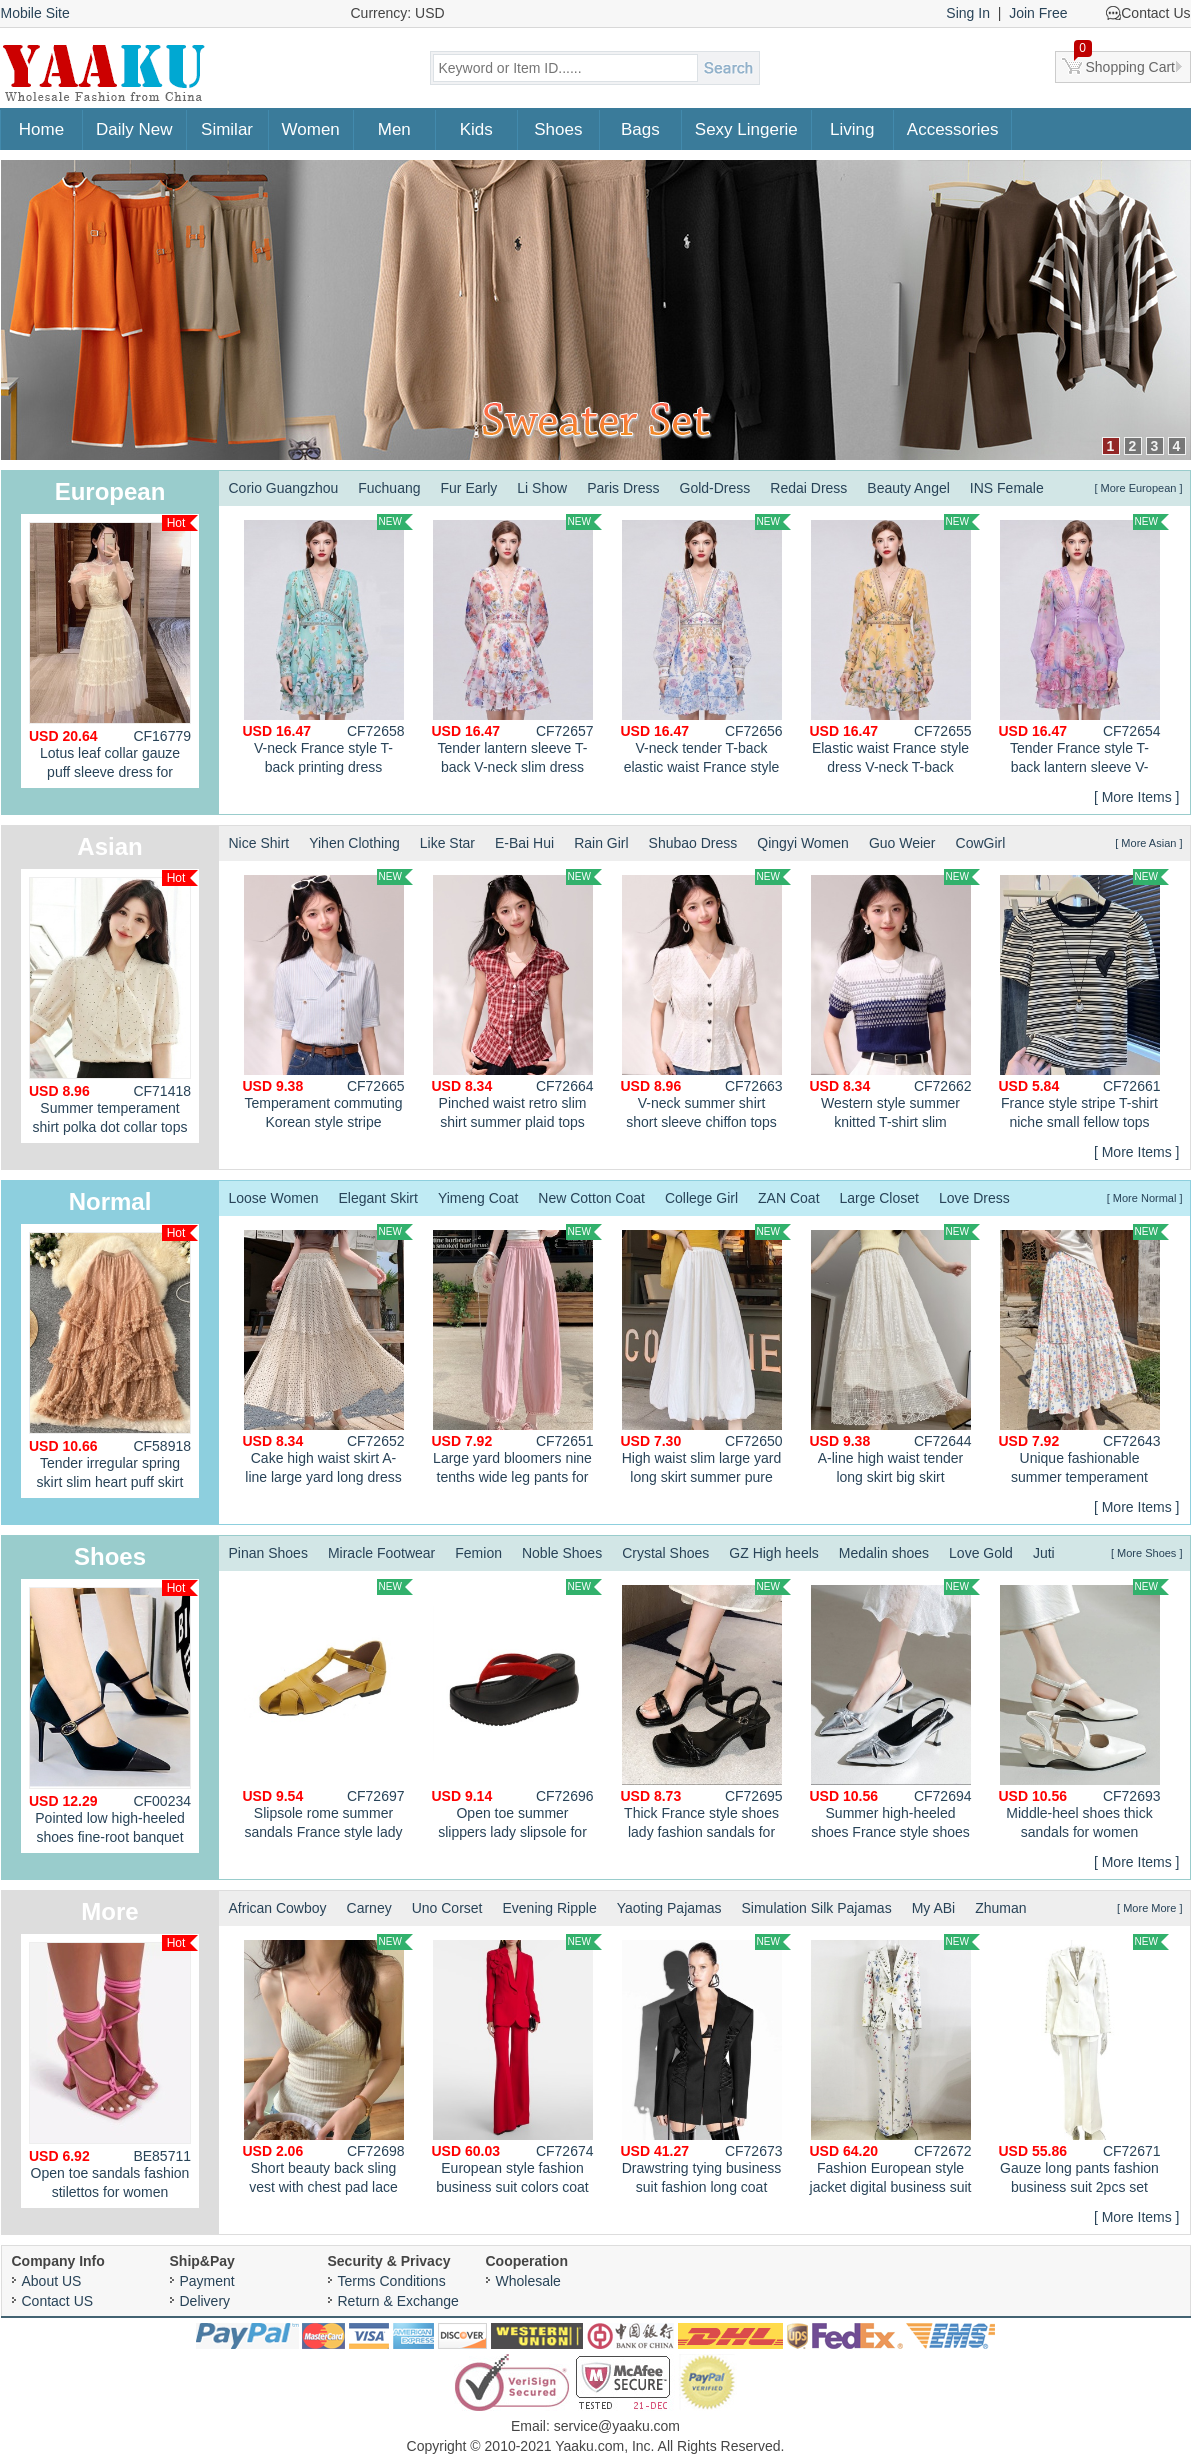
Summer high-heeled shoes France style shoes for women (895, 1712)
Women (311, 129)
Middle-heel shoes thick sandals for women (1084, 1709)
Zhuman (1000, 1908)
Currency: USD (398, 13)
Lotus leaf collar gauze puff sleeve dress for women (113, 651)
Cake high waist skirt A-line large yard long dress (328, 1354)
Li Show (542, 488)
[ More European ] (1138, 488)
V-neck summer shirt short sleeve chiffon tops (706, 999)
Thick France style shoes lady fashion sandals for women (706, 1712)
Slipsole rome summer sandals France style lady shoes (328, 1712)
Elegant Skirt (378, 1198)
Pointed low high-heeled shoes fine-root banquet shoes (113, 1716)
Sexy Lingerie (746, 129)
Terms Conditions (392, 2281)
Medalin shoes (884, 1553)
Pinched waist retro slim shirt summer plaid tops (517, 999)
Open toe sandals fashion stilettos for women (113, 2067)
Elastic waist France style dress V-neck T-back (895, 644)
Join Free (1038, 13)
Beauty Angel (908, 488)
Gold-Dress (715, 488)
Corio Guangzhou (284, 488)
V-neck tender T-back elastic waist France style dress (706, 647)
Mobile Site (35, 13)
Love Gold (981, 1553)
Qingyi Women (803, 843)
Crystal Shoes (665, 1553)
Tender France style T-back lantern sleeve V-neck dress (1084, 647)
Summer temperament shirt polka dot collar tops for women (113, 1006)
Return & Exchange (398, 2301)
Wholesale (528, 2281)
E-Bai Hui (524, 843)
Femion (478, 1553)
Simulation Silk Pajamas (816, 1908)
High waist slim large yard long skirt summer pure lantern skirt (706, 1357)
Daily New (134, 129)
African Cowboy (278, 1908)
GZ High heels (773, 1553)
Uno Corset (447, 1908)
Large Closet (879, 1198)
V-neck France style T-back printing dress (328, 644)
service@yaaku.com (617, 2426)
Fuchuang (389, 488)
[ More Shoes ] (1147, 1553)
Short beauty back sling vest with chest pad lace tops (328, 2067)
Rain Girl (601, 843)
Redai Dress (808, 488)
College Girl (701, 1198)
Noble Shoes (562, 1553)
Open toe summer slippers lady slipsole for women (517, 1712)
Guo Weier (902, 843)
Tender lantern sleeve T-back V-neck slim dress (517, 644)
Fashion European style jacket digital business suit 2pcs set (895, 2067)
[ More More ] (1149, 1908)
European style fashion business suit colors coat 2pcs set (517, 2067)
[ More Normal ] (1145, 1198)
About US (52, 2281)
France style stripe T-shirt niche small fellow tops (1084, 999)
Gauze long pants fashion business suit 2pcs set (1084, 2064)
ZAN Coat (788, 1198)
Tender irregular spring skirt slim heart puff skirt (113, 1357)
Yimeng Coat (478, 1198)
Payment (207, 2281)
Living (852, 129)
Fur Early (469, 488)
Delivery (205, 2301)
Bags (640, 129)
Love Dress (974, 1198)
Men (394, 129)
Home (41, 129)
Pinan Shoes (268, 1553)
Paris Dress (623, 488)
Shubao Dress (693, 843)
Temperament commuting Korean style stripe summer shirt (328, 1002)
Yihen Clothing (354, 843)
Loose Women (274, 1198)
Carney (369, 1908)
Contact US (58, 2301)
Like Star (447, 843)
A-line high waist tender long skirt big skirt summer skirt (895, 1357)
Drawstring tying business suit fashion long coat (706, 2064)
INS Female (1007, 488)
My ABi (934, 1908)
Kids (476, 129)
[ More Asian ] (1148, 843)
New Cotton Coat (591, 1198)
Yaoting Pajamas (669, 1908)
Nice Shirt (259, 843)
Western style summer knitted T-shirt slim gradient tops (895, 1002)
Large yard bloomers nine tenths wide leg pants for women (517, 1357)
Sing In (968, 13)
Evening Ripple (550, 1908)
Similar (227, 129)
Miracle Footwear (381, 1553)
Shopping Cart (1125, 63)
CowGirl (981, 843)
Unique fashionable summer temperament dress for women (1084, 1357)
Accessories (953, 129)
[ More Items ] (1137, 797)
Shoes (558, 129)
